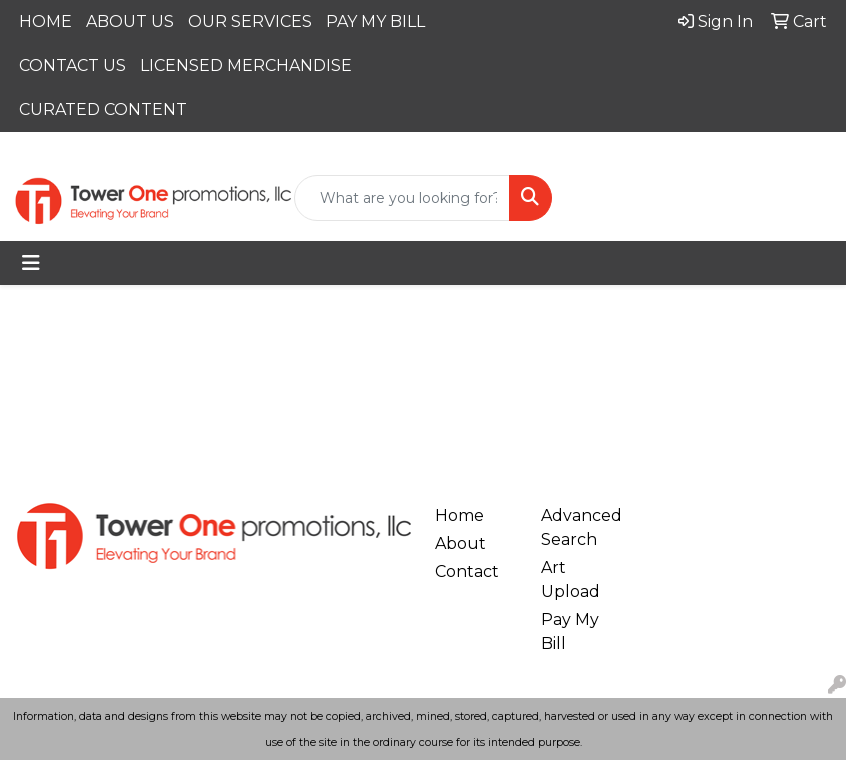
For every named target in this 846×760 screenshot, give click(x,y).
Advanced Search (581, 527)
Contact (467, 571)
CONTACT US (72, 65)
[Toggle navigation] (31, 263)
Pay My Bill (570, 631)
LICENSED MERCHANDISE (246, 65)
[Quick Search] (402, 198)
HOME (45, 21)
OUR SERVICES (250, 21)
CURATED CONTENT (103, 109)
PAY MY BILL (375, 21)
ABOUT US (130, 21)
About (460, 543)
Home (459, 515)
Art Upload (570, 579)
